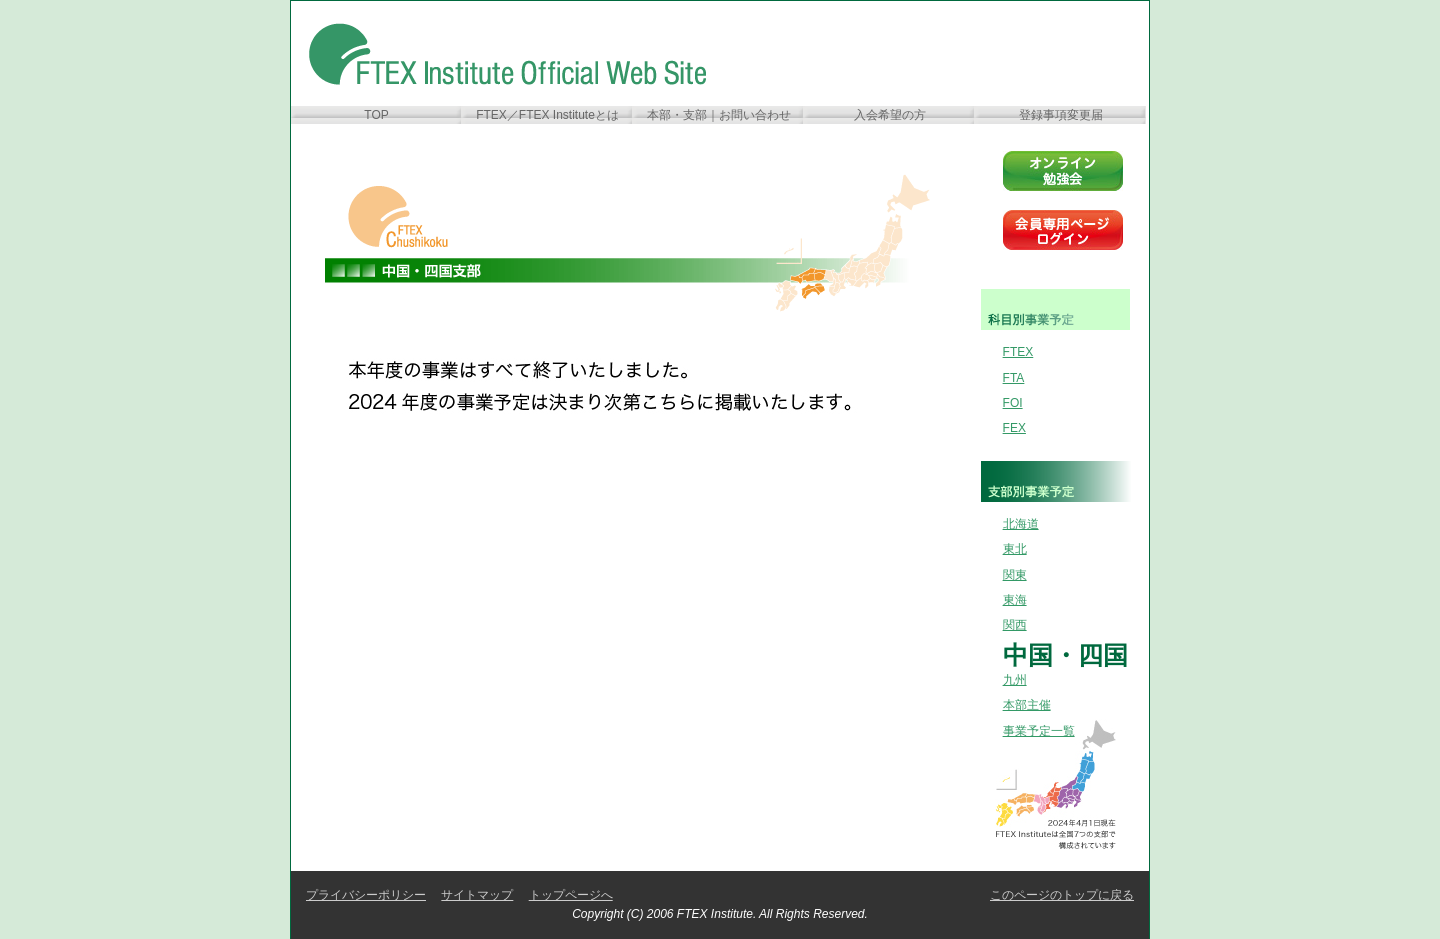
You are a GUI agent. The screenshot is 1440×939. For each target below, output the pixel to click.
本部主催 (1027, 705)
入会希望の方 (890, 115)
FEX (1014, 428)
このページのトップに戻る (1062, 895)
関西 (1015, 625)
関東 (1015, 575)
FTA (1014, 378)
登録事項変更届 (1061, 115)
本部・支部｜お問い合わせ (719, 115)
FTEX (1018, 352)
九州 (1015, 680)
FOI (1013, 403)
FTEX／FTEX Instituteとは (547, 115)
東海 (1015, 600)
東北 (1015, 549)
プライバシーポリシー (366, 895)
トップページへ (571, 895)
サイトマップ (477, 895)
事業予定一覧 (1039, 731)
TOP (376, 115)
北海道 (1021, 524)
